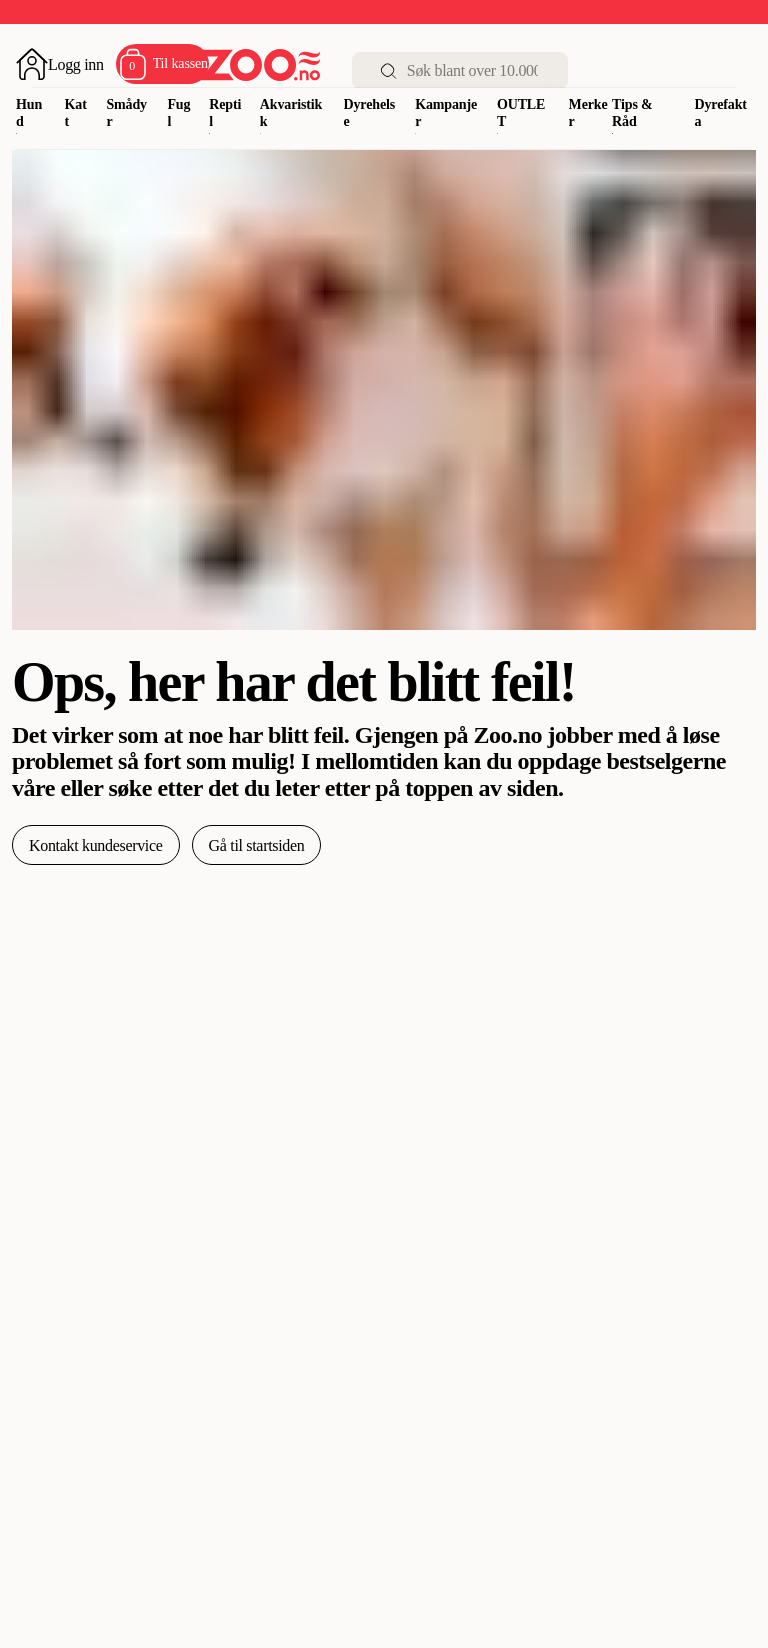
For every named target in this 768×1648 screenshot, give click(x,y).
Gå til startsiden (257, 845)
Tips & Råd (632, 113)
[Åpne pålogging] (60, 64)
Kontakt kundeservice (96, 845)
